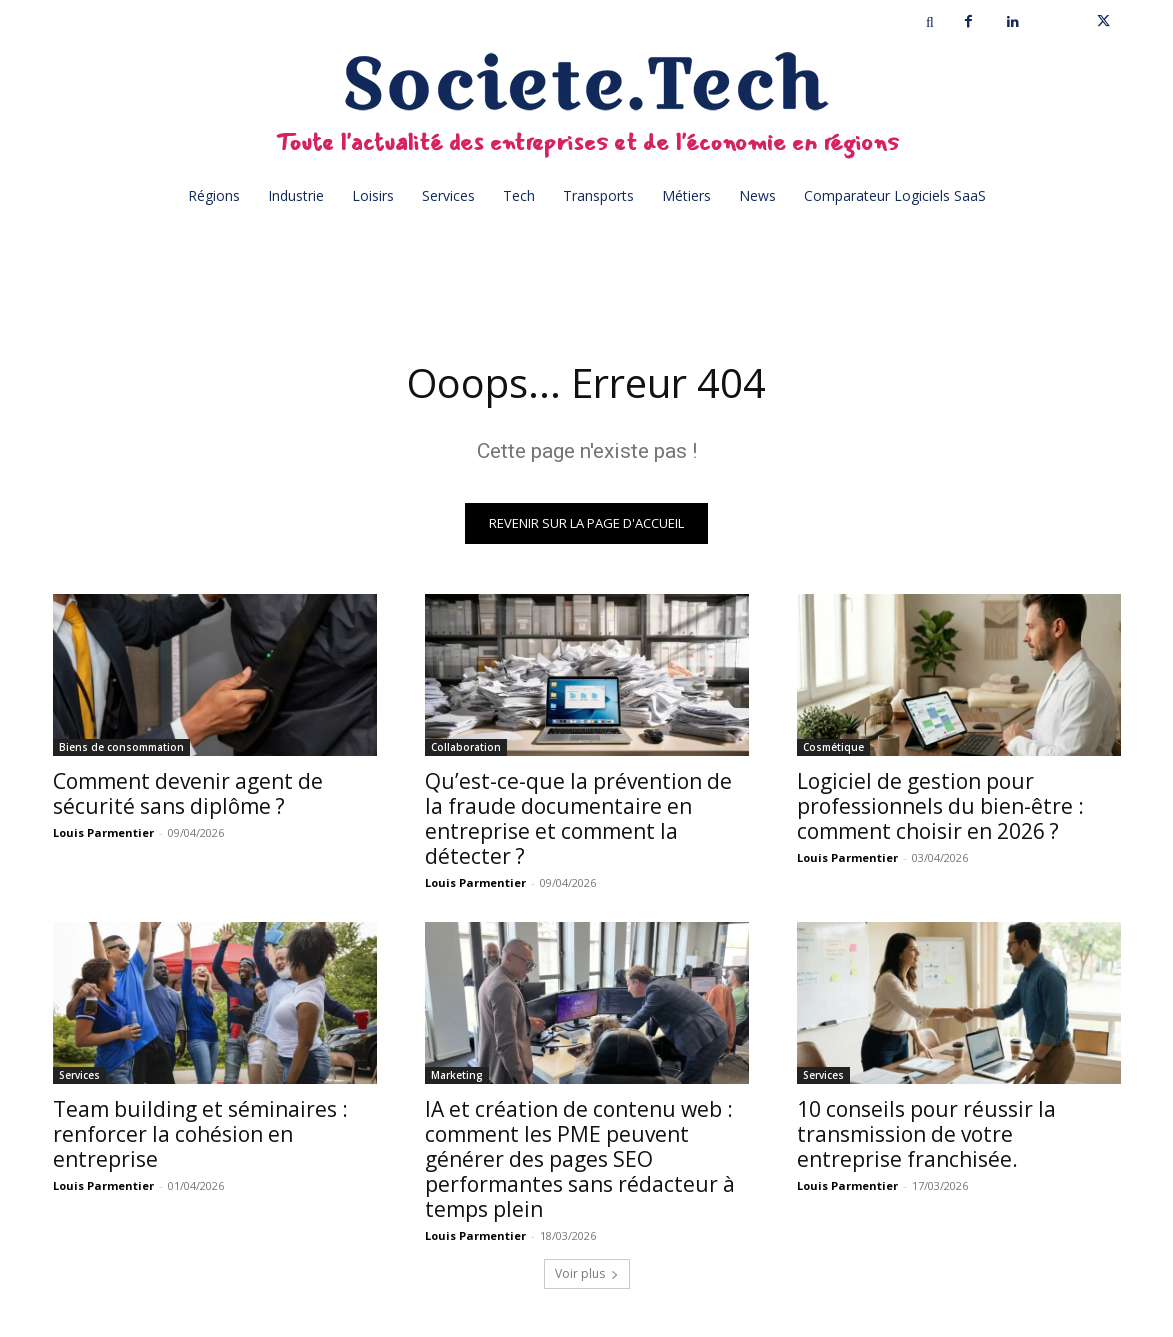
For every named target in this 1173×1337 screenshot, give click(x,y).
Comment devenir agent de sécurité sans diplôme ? (188, 793)
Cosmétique (833, 747)
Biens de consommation (121, 747)
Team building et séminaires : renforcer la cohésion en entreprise (200, 1134)
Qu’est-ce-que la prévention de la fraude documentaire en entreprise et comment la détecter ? (578, 818)
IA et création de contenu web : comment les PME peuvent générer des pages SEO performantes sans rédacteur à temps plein (580, 1159)
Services (79, 1075)
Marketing (457, 1075)
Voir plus (587, 1273)
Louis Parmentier (103, 832)
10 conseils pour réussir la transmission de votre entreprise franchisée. (926, 1134)
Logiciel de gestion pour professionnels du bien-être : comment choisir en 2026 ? (940, 806)
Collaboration (466, 747)
